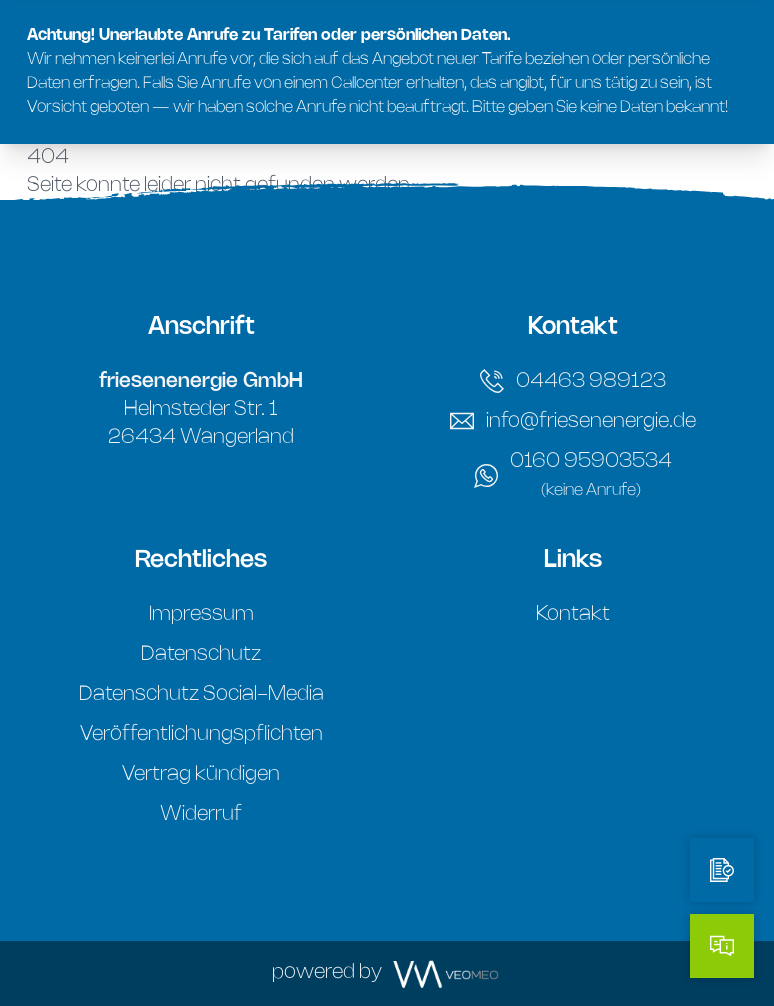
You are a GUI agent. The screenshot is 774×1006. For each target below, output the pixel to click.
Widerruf (201, 814)
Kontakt (573, 614)
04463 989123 (573, 381)
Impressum (201, 614)
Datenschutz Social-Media (201, 694)
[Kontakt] (722, 946)
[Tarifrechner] (722, 870)
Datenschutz (201, 654)
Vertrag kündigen (201, 774)
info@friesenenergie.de (573, 421)
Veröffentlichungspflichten (201, 734)
